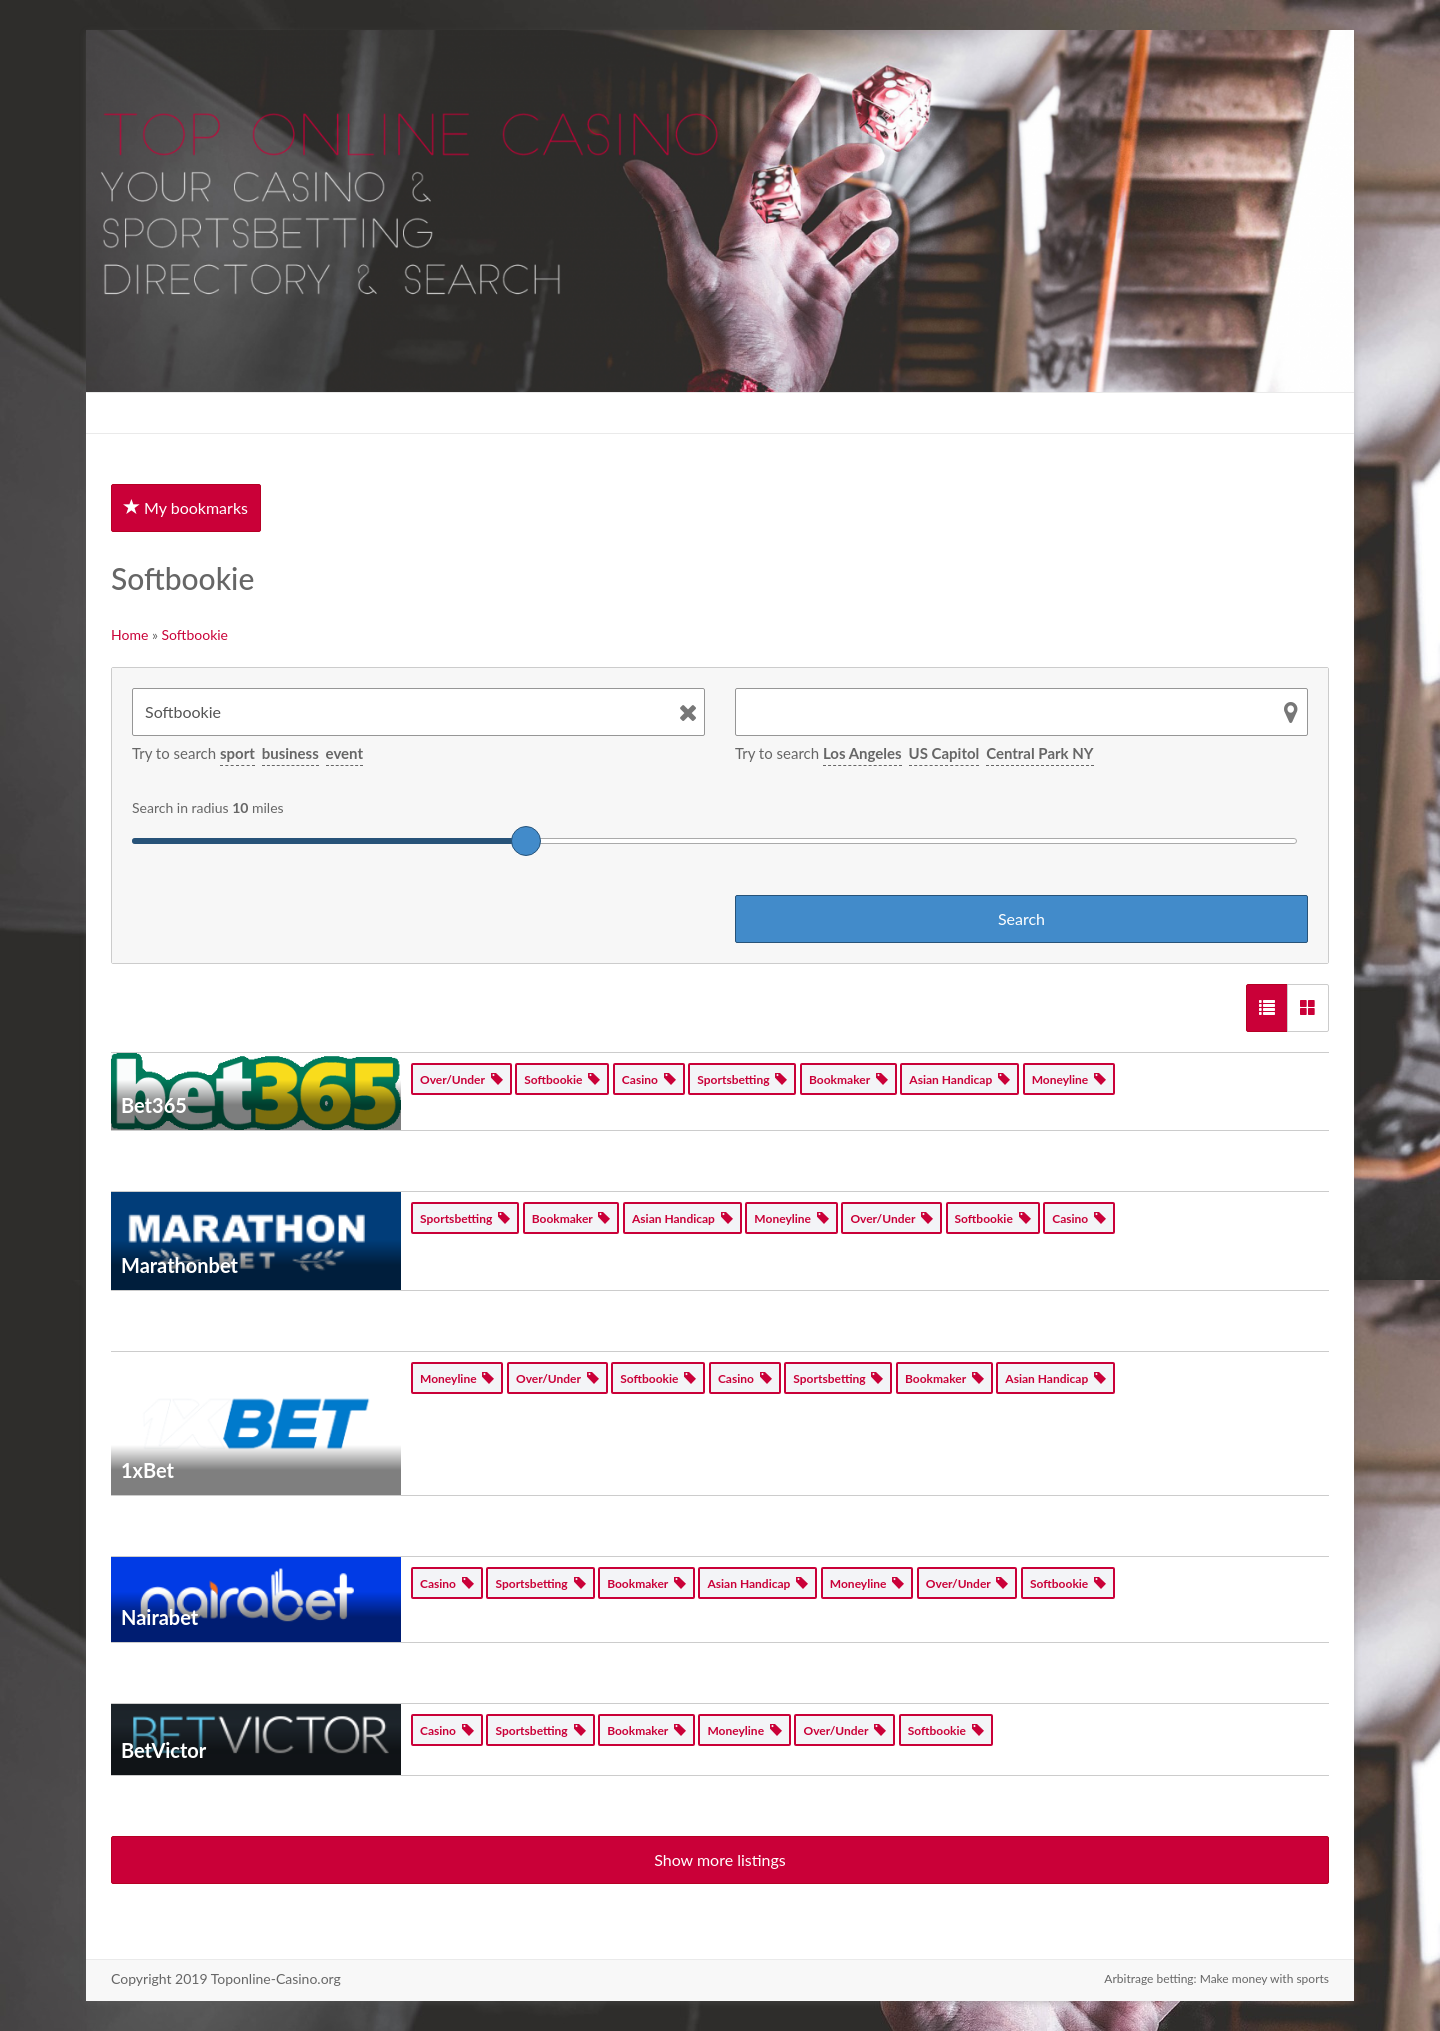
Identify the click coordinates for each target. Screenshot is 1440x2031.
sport (237, 753)
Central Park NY (1039, 753)
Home (129, 634)
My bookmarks (186, 507)
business (290, 753)
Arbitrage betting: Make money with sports (1216, 1978)
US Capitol (944, 753)
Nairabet (159, 1617)
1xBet (147, 1470)
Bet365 (154, 1105)
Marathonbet (179, 1265)
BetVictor (163, 1750)
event (344, 753)
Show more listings (720, 1859)
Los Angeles (862, 753)
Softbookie (195, 634)
